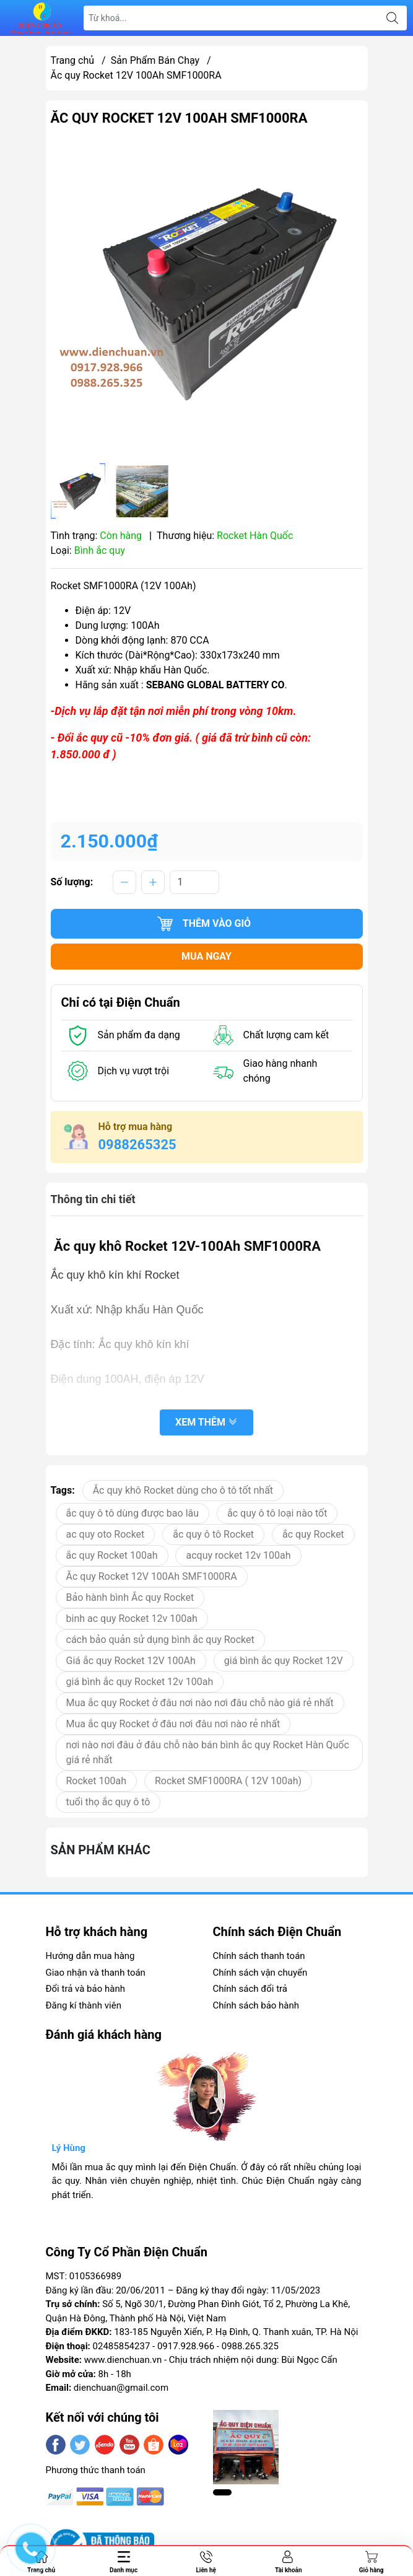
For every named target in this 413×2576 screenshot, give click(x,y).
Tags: (63, 1490)
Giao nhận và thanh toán (96, 1972)
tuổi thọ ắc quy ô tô (108, 1802)
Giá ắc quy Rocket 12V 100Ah (131, 1661)
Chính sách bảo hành (256, 2005)
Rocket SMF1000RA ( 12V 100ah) (228, 1781)
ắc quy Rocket (313, 1534)
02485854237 (121, 2346)
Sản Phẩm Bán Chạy (155, 60)
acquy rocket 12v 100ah (238, 1555)
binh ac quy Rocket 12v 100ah (132, 1618)
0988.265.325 (250, 2346)
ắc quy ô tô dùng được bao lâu (132, 1513)
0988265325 (137, 1144)
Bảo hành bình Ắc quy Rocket (130, 1597)
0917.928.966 (185, 2346)
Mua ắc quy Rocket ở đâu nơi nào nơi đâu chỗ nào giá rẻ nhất (200, 1703)
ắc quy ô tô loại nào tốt (277, 1513)
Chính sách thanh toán (259, 1955)
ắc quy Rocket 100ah (112, 1555)
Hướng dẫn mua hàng (90, 1955)
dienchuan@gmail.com (121, 2387)
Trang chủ (73, 60)
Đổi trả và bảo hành (85, 1988)
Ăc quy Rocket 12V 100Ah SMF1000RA (151, 1576)
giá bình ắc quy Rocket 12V (283, 1661)
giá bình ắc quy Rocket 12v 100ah (140, 1682)
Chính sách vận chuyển (260, 1972)
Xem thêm (206, 1423)
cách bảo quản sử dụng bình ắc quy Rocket (160, 1639)
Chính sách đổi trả (250, 1988)
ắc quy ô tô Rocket (213, 1534)
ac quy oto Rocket (105, 1534)
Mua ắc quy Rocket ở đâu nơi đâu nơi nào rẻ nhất (173, 1724)
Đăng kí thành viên (83, 2005)
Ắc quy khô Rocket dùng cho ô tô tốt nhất (183, 1490)
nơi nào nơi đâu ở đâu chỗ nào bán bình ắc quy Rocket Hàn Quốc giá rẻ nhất (207, 1752)
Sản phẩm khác (100, 1849)
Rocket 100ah (96, 1781)
